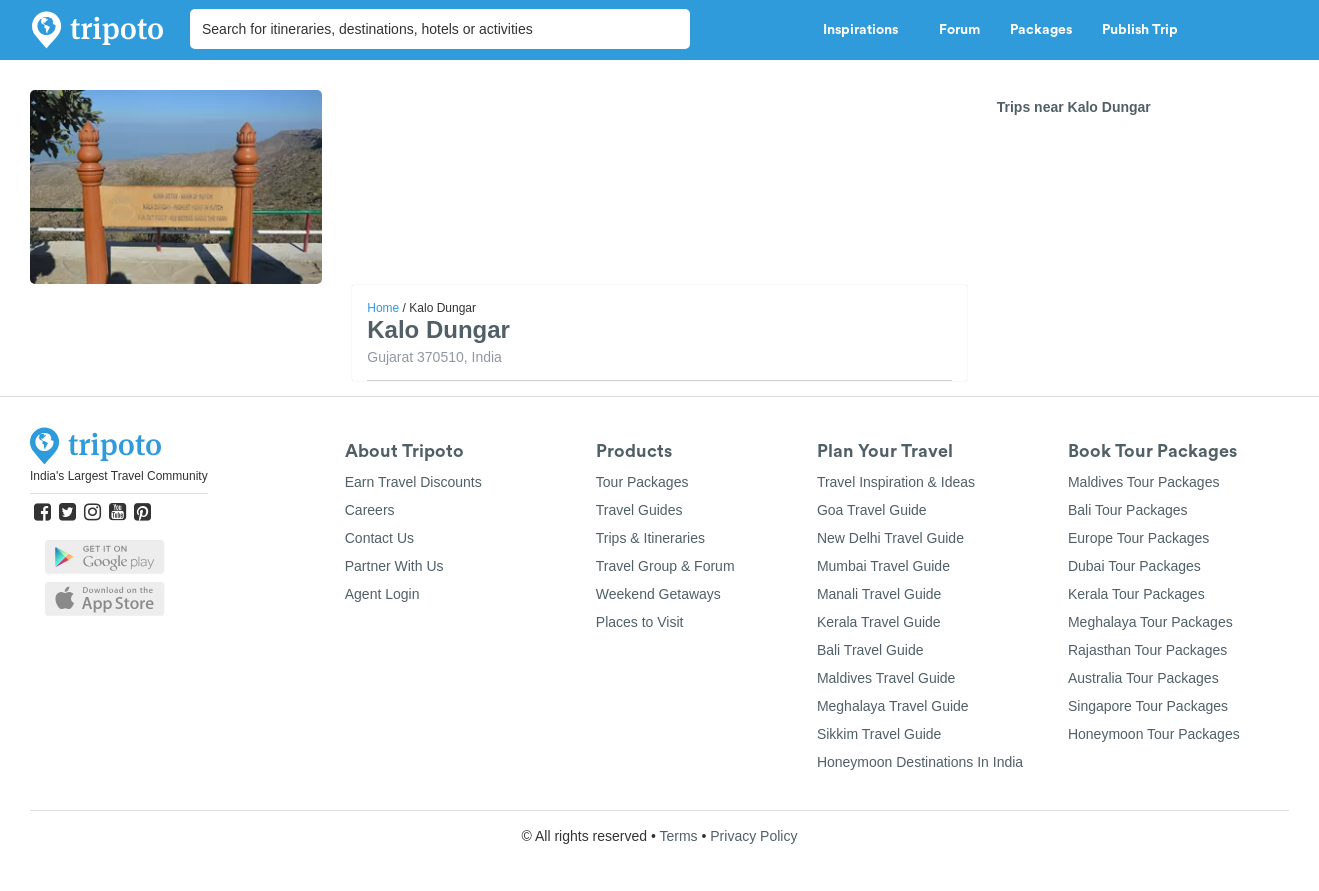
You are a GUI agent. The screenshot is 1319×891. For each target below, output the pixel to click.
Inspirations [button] (866, 30)
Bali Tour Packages (1128, 510)
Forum (959, 30)
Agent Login (382, 594)
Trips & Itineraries (650, 538)
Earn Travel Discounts (413, 482)
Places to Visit (640, 622)
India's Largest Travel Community (119, 476)
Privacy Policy (753, 836)
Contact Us (379, 538)
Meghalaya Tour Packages (1150, 622)
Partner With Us (394, 566)
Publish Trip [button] (1145, 30)
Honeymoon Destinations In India (920, 762)
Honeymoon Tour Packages (1154, 734)
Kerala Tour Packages (1136, 594)
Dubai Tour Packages (1134, 566)
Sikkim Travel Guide (879, 734)
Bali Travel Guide (870, 650)
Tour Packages (642, 482)
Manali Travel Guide (879, 594)
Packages (1041, 30)
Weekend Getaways (658, 594)
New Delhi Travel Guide (890, 538)
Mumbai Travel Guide (883, 566)
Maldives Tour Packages (1143, 482)
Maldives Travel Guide (886, 678)
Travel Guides (639, 510)
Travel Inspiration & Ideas (896, 482)
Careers (370, 510)
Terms (678, 836)
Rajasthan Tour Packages (1147, 650)
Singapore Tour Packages (1148, 706)
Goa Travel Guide (872, 510)
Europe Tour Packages (1138, 538)
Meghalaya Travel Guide (893, 706)
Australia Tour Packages (1143, 678)
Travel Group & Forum (665, 566)
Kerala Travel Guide (879, 622)
